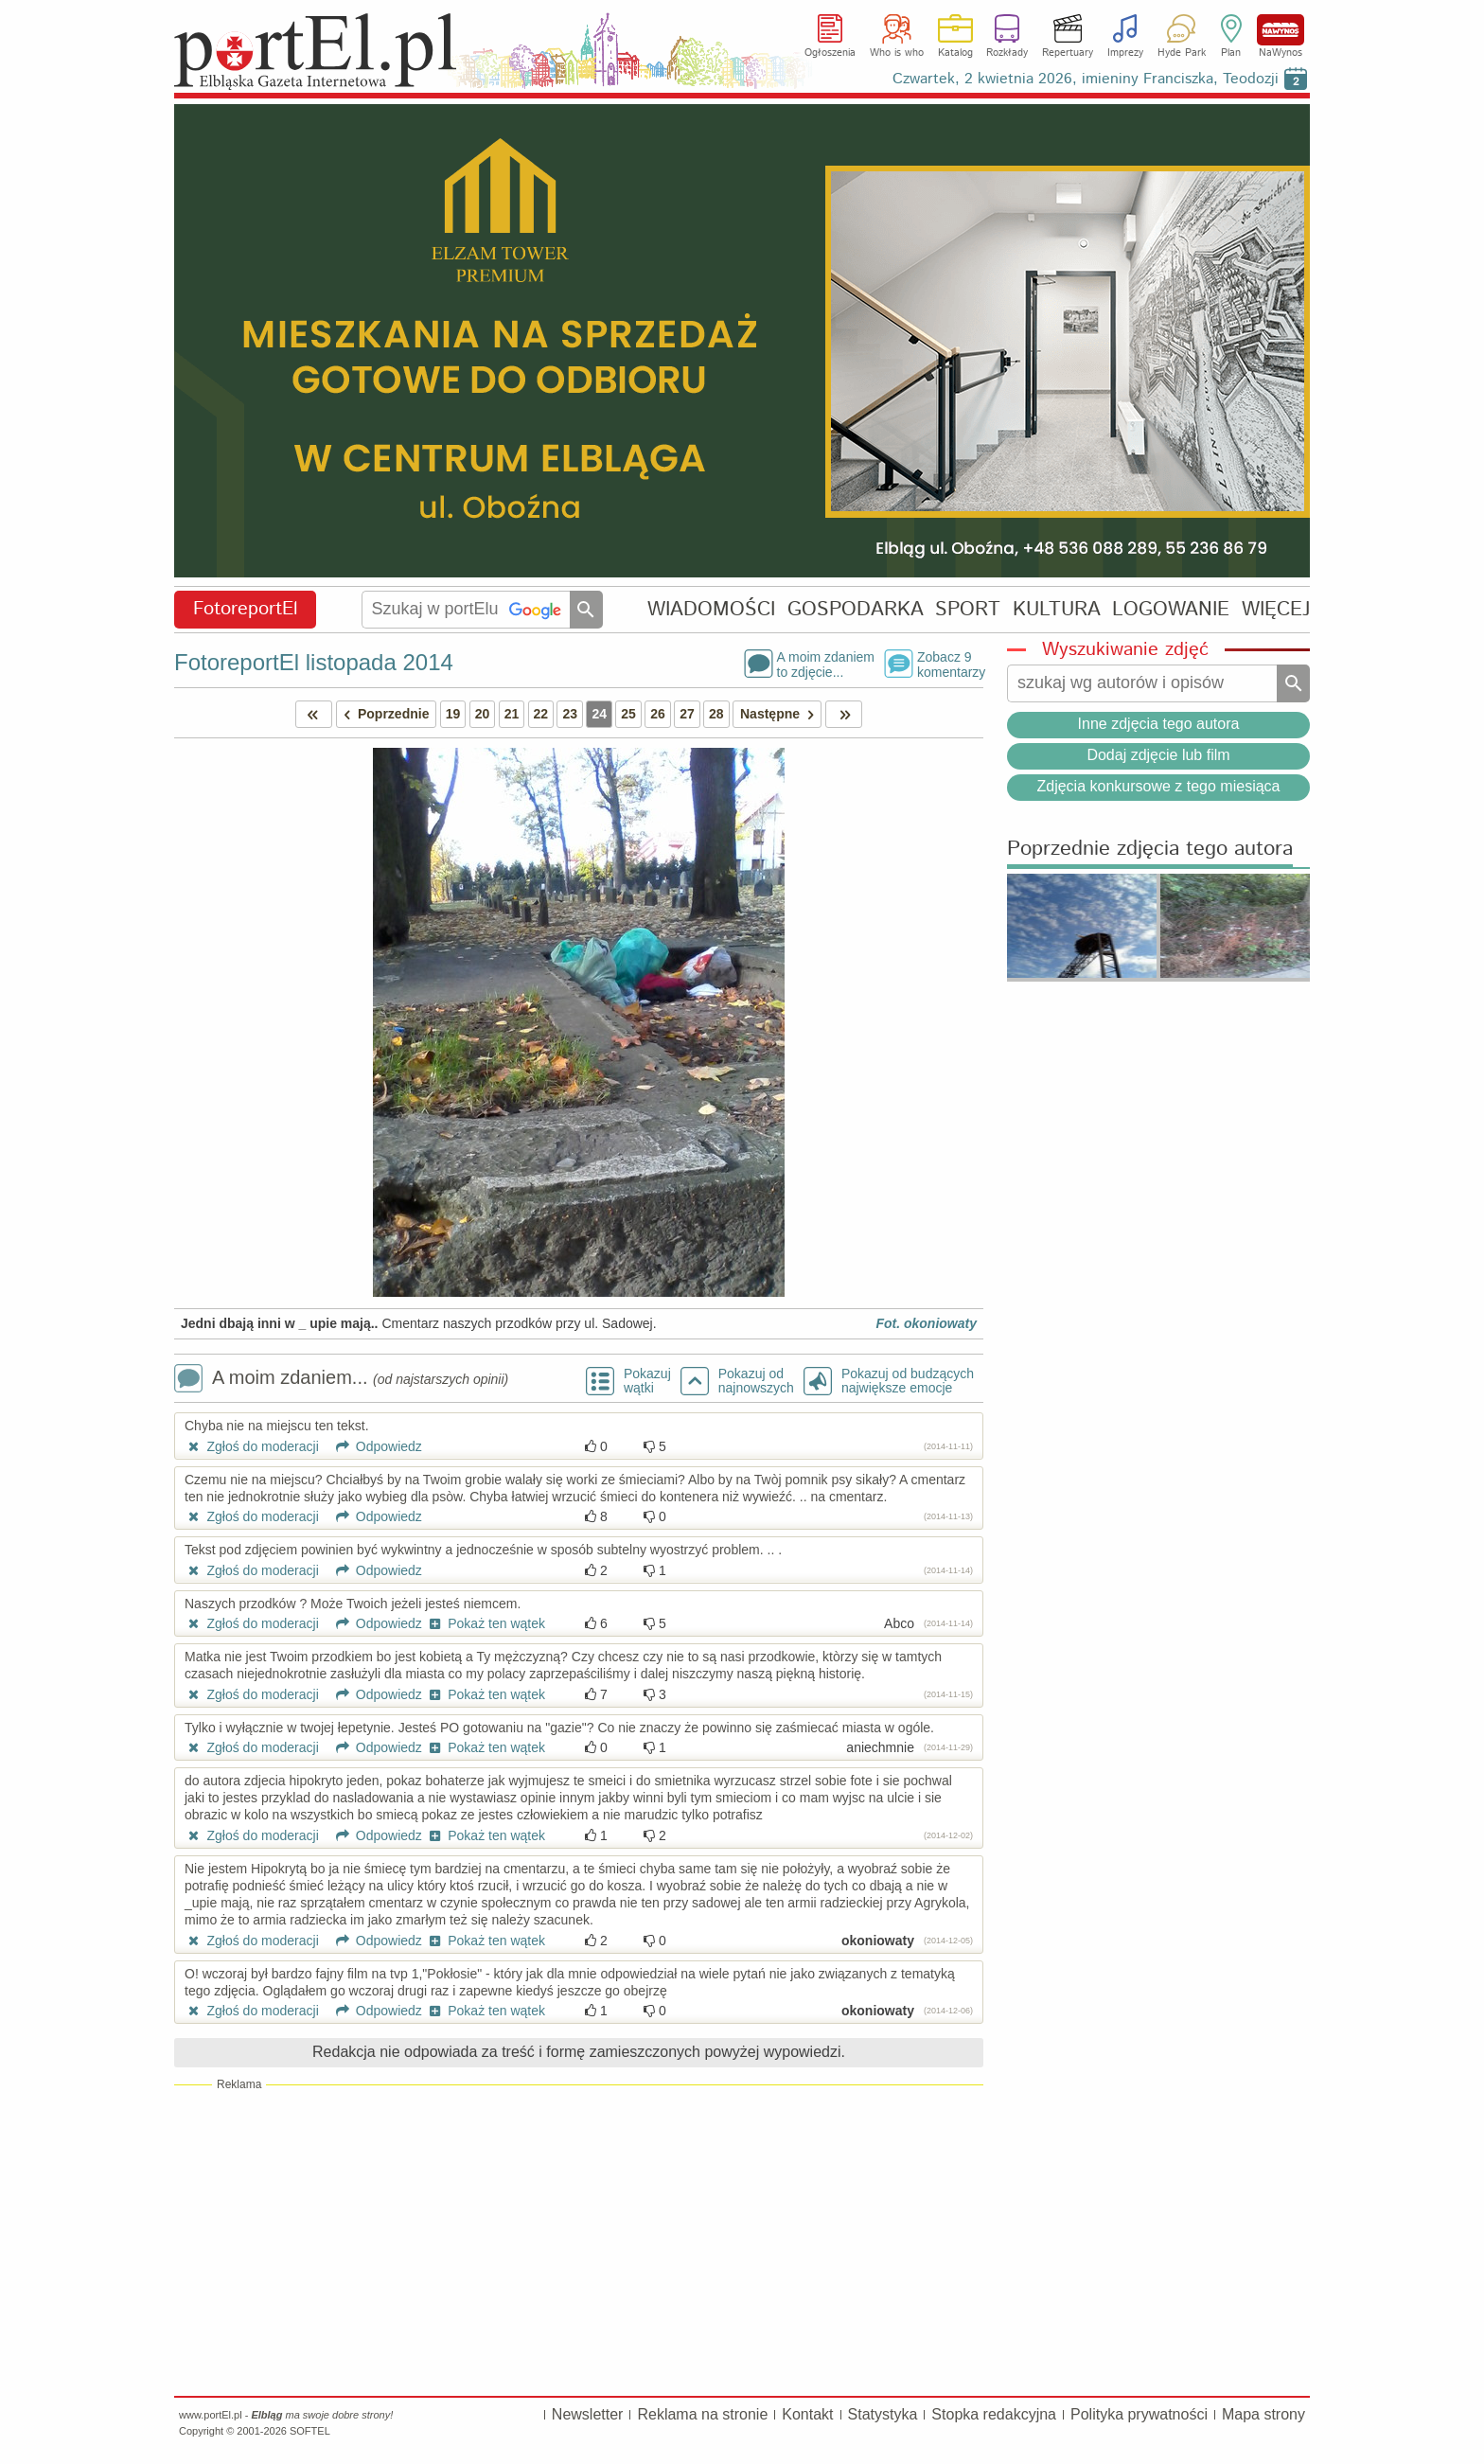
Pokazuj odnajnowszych (756, 1381)
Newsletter (588, 2414)
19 (453, 713)
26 (657, 713)
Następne (780, 714)
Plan (1231, 53)
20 (482, 713)
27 (687, 713)
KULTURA (1057, 609)
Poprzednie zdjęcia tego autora (1150, 849)
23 (569, 713)
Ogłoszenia (830, 53)
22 (541, 713)
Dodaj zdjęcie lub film (1157, 755)
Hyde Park (1181, 53)
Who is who (897, 53)
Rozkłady (1007, 53)
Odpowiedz (372, 1446)
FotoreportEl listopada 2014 (313, 662)
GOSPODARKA (855, 609)
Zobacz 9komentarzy (950, 663)
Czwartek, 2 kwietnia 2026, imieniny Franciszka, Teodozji (1085, 79)
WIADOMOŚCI (711, 609)
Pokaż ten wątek (485, 1623)
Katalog (955, 53)
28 (716, 713)
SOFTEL (310, 2431)
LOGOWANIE (1170, 609)
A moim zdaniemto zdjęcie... (825, 663)
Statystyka (883, 2414)
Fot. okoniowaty (926, 1323)
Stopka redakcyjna (993, 2414)
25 (628, 713)
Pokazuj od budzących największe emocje (907, 1381)
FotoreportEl (245, 609)
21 (512, 713)
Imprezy (1125, 53)
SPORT (967, 609)
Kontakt (807, 2414)
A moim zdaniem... (341, 1379)
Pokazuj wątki (647, 1381)
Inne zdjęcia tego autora (1159, 724)
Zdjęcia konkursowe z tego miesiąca (1158, 786)
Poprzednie (383, 714)
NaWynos (1280, 29)
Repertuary (1067, 53)
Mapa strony (1263, 2414)
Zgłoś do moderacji (252, 1446)
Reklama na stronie (702, 2414)
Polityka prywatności (1139, 2414)
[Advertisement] (578, 2239)
